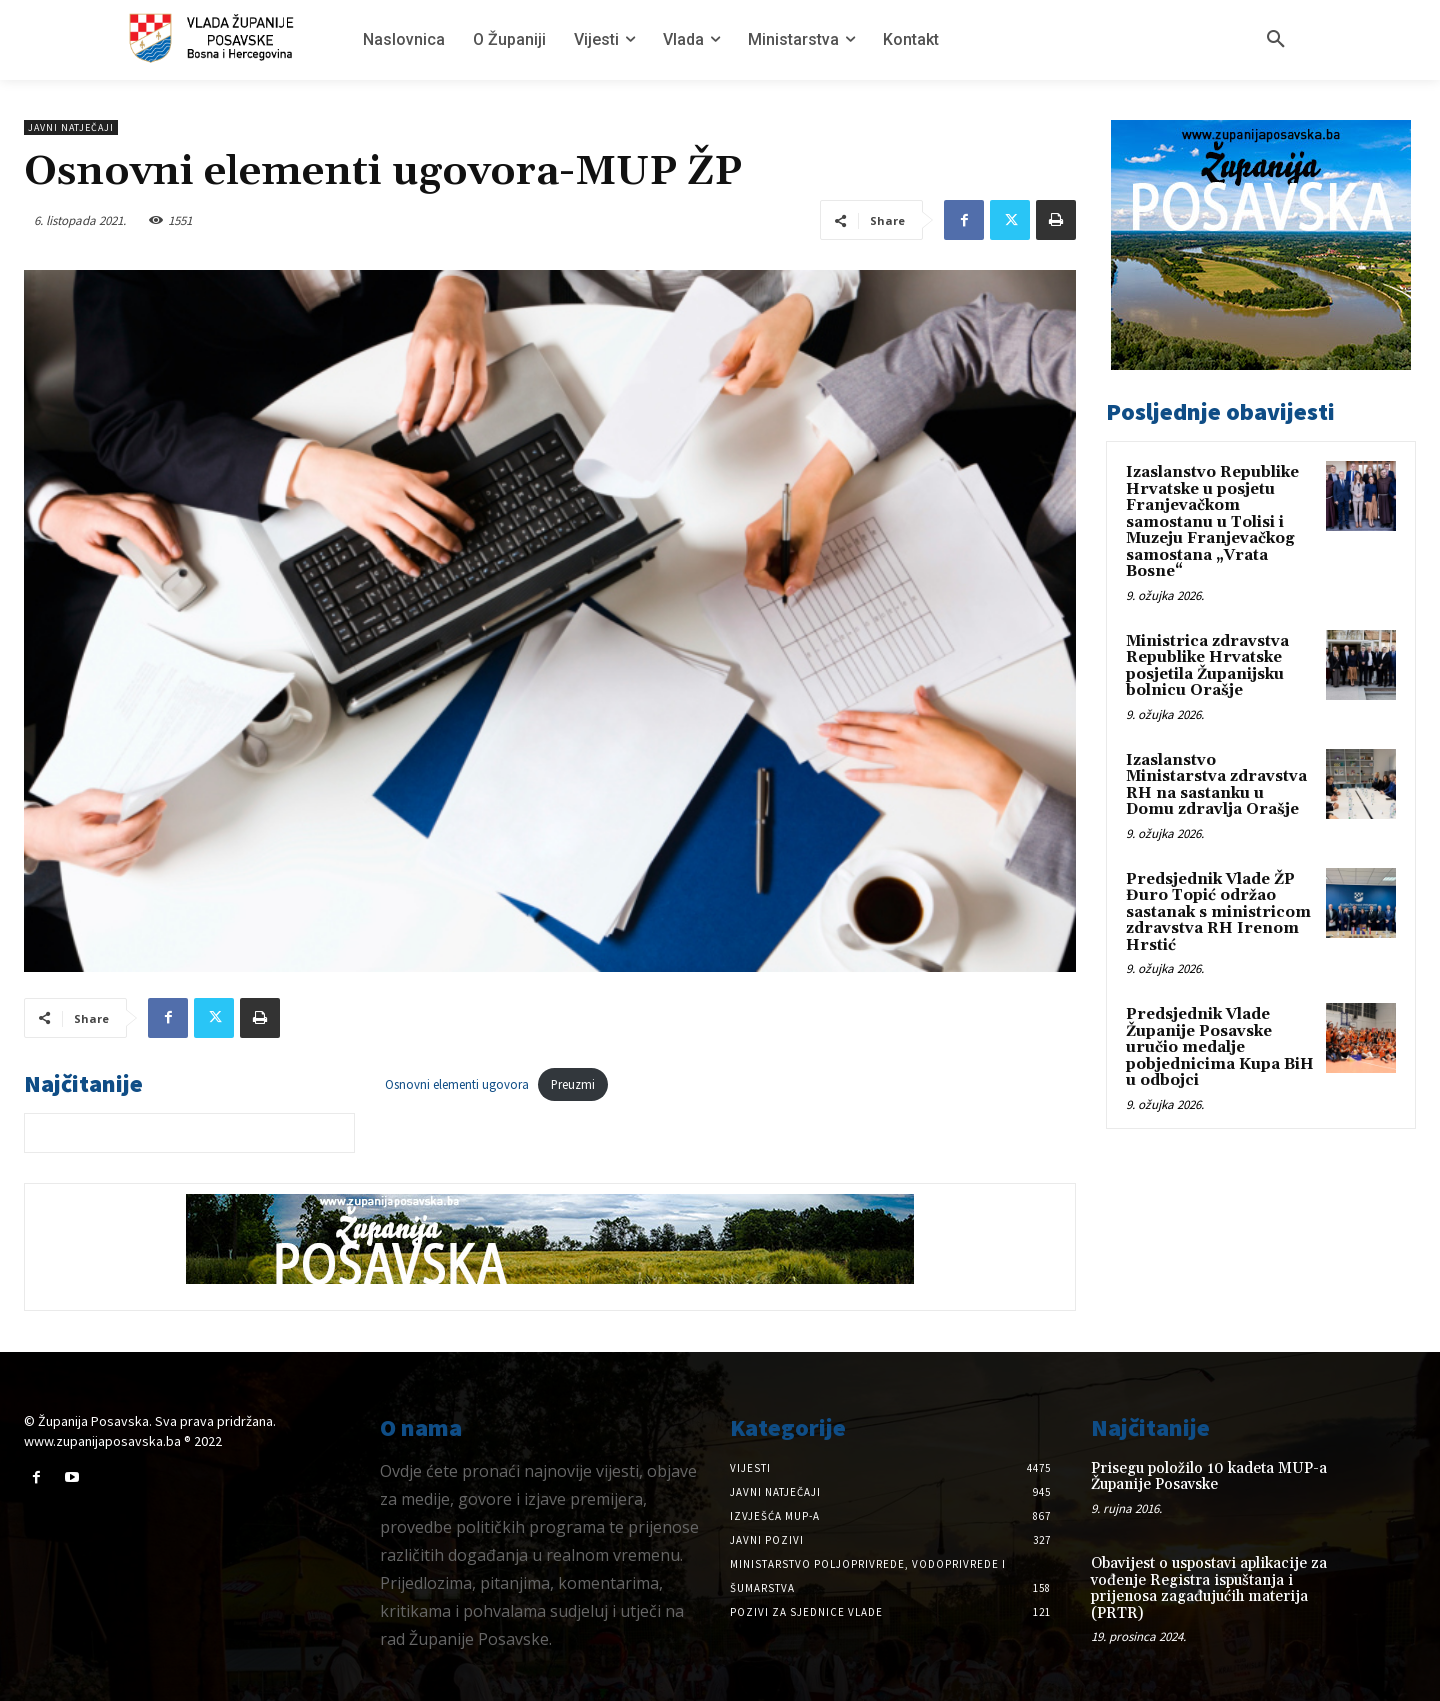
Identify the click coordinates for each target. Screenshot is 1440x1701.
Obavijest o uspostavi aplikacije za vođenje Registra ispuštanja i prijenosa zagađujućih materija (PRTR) (1209, 1588)
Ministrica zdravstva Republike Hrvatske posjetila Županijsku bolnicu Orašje (1207, 666)
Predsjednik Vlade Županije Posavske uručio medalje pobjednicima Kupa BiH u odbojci (1220, 1047)
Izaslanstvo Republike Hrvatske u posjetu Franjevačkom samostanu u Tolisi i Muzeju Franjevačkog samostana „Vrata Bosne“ (1212, 522)
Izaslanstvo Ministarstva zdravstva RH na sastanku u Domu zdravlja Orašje (1216, 785)
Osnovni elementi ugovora (457, 1084)
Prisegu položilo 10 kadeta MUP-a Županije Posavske (1209, 1477)
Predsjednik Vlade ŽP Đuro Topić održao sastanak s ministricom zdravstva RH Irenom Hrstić (1218, 912)
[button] (1276, 40)
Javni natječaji (71, 127)
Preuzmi (573, 1084)
